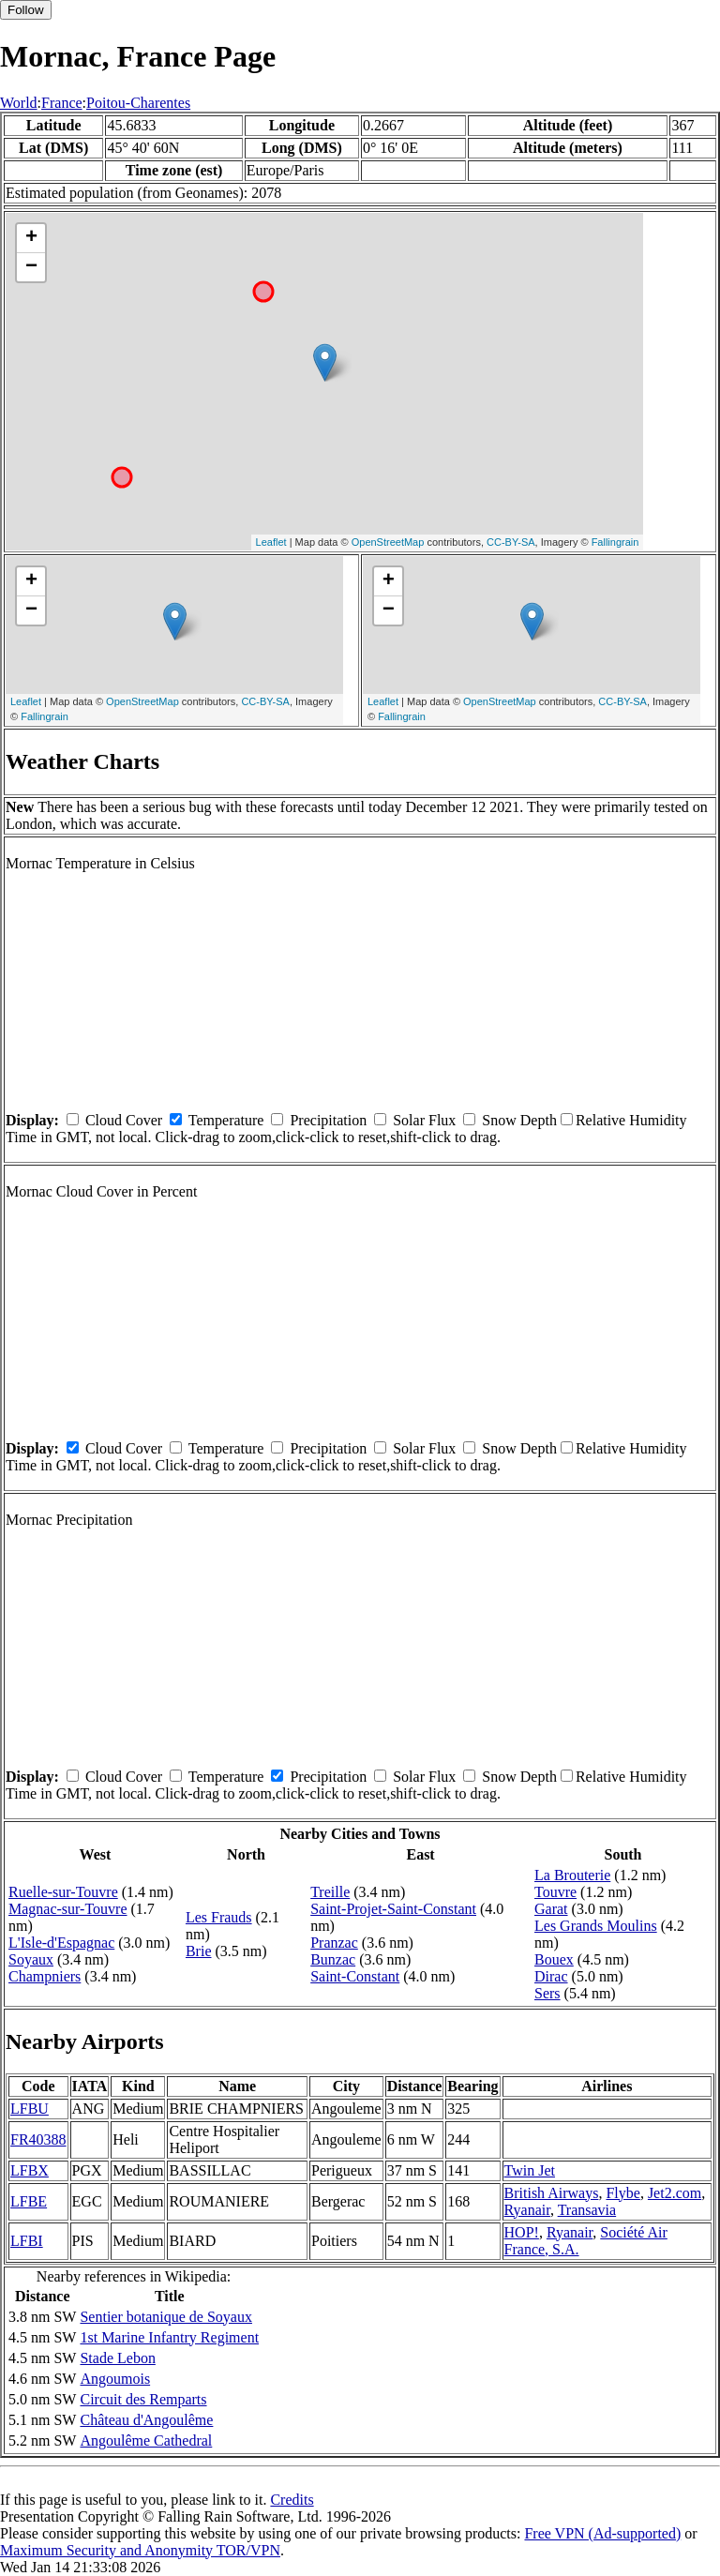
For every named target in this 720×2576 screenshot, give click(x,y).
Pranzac (334, 1943)
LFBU (29, 2109)
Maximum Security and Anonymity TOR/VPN (140, 2550)
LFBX (29, 2170)
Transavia (587, 2210)
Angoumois (115, 2379)
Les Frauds (219, 1917)
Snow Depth (519, 1120)
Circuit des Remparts (143, 2399)
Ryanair (527, 2210)
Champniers (44, 1976)
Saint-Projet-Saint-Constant (393, 1909)
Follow (26, 10)
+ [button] (31, 238)
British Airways (551, 2193)
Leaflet (271, 542)
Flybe (622, 2193)
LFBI (26, 2241)
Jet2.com (674, 2193)
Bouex (554, 1959)
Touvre (555, 1892)
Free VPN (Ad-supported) (602, 2533)
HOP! (521, 2232)
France (61, 103)
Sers (547, 1993)
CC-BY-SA (511, 542)
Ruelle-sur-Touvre (63, 1892)
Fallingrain (615, 542)
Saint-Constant (354, 1976)
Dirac (551, 1976)
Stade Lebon (117, 2358)
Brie (199, 1951)
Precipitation (328, 1120)
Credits (291, 2500)
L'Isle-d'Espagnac (61, 1943)
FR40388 (38, 2139)
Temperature (226, 1120)
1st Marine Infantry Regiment (169, 2337)
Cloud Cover (123, 1120)
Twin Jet (529, 2170)
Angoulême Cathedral (146, 2440)
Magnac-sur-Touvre (68, 1909)
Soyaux (30, 1959)
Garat (551, 1909)
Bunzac (332, 1959)
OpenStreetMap (388, 542)
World (19, 103)
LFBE (28, 2201)
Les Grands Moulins (595, 1926)
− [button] (31, 267)
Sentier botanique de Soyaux (166, 2317)
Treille (330, 1892)
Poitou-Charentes (138, 103)
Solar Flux (424, 1120)
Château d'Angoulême (146, 2420)
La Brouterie (572, 1875)
